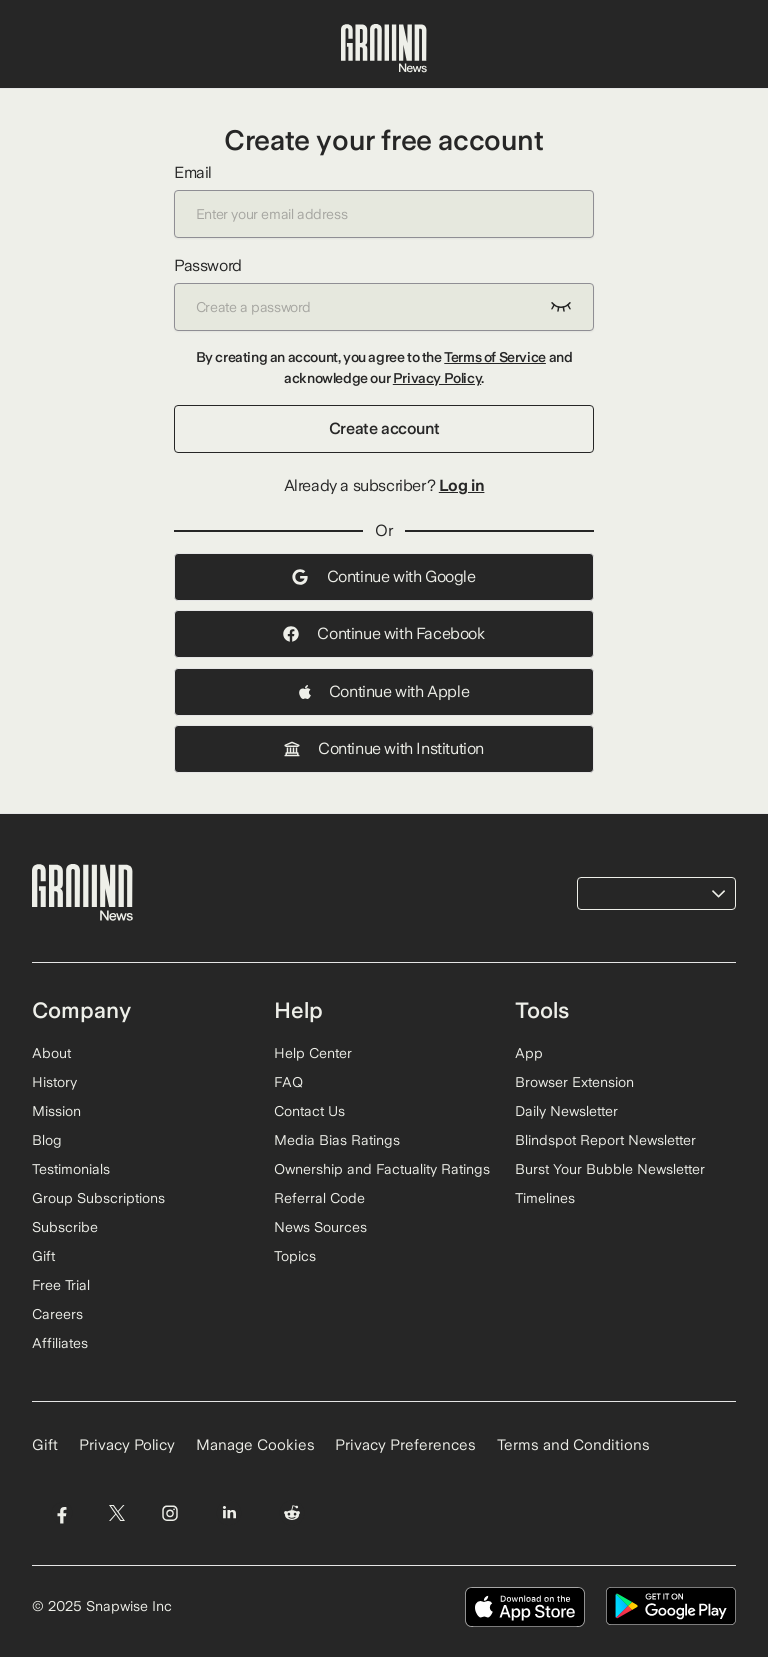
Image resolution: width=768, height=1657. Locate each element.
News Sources (320, 1227)
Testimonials (71, 1169)
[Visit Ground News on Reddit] (292, 1512)
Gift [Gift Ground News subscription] (45, 1445)
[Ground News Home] (384, 49)
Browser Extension (574, 1082)
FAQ (288, 1082)
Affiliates (60, 1343)
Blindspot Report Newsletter (605, 1140)
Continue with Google (383, 576)
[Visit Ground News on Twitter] (116, 1512)
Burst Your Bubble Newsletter (610, 1169)
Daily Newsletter (566, 1111)
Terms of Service (495, 357)
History (54, 1082)
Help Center (313, 1053)
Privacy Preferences (405, 1445)
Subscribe (65, 1227)
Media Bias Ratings (337, 1140)
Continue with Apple (384, 691)
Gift (43, 1256)
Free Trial (61, 1285)
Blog (47, 1140)
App (529, 1053)
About (51, 1053)
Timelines (545, 1198)
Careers (57, 1314)
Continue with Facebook (383, 633)
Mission (56, 1111)
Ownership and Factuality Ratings (382, 1169)
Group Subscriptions (98, 1198)
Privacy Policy (437, 378)
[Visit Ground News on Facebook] (61, 1512)
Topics (295, 1256)
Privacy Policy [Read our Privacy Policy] (127, 1445)
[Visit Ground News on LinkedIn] (229, 1512)
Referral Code (319, 1198)
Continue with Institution (384, 748)
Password (384, 293)
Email (384, 200)
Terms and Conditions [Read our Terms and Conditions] (573, 1445)
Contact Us (309, 1111)
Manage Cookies (255, 1445)
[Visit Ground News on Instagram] (169, 1512)
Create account (384, 428)
